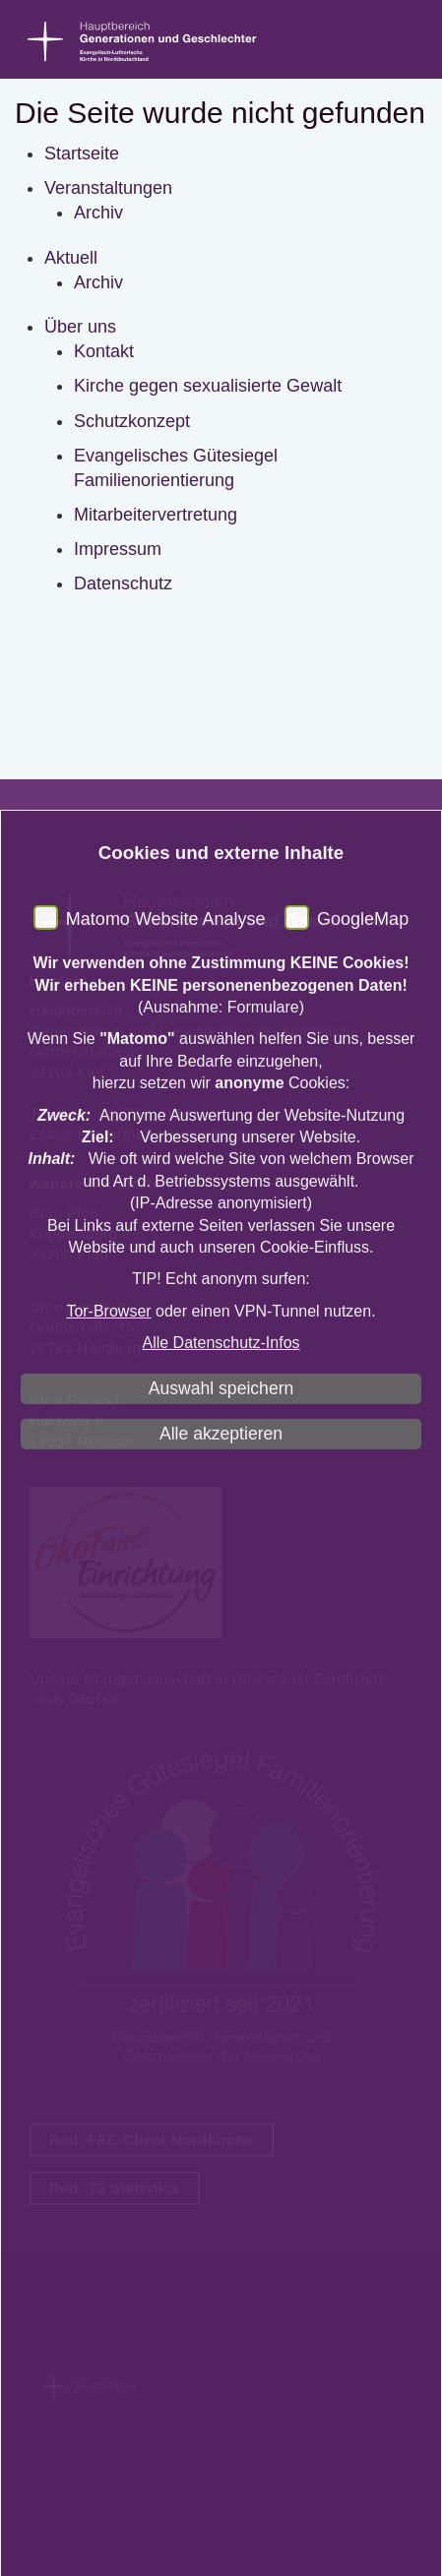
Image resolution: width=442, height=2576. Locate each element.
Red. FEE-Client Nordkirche (151, 2139)
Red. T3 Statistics (114, 2187)
